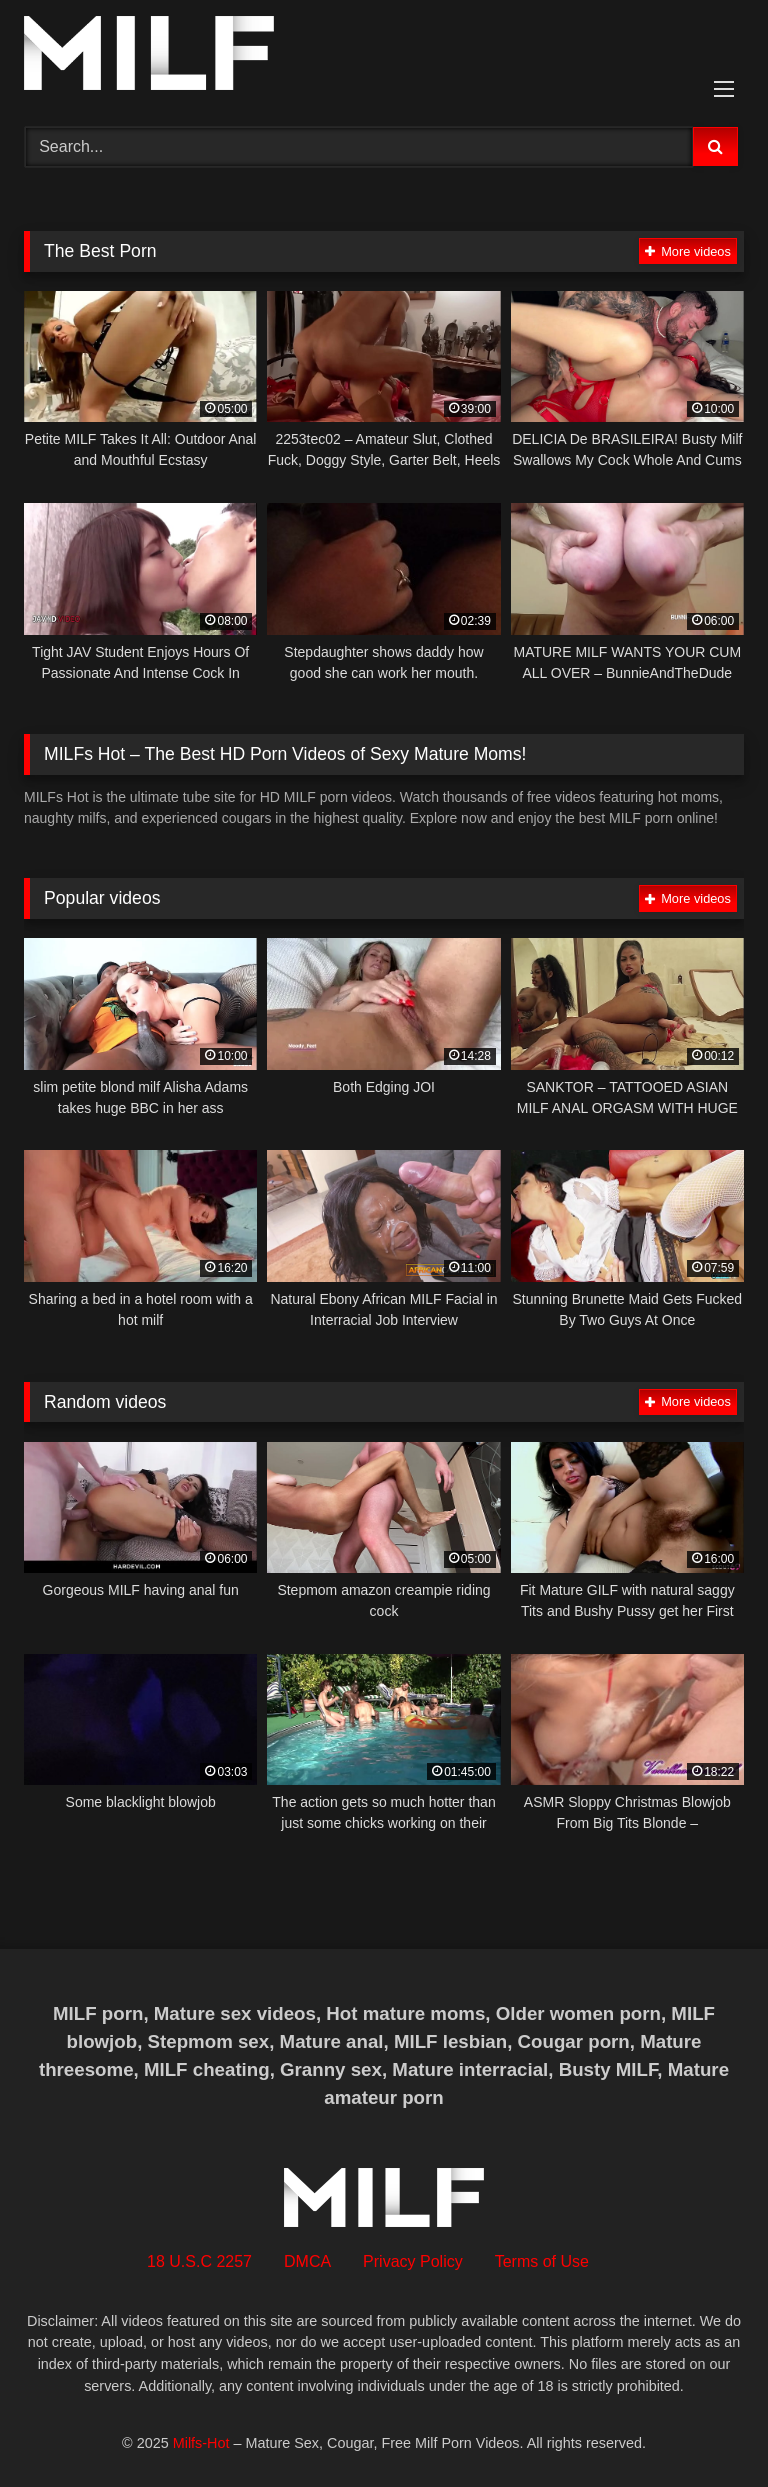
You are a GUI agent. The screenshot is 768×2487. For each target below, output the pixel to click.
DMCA (307, 2261)
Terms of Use (542, 2261)
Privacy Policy (413, 2261)
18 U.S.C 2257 (199, 2261)
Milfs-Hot (201, 2443)
